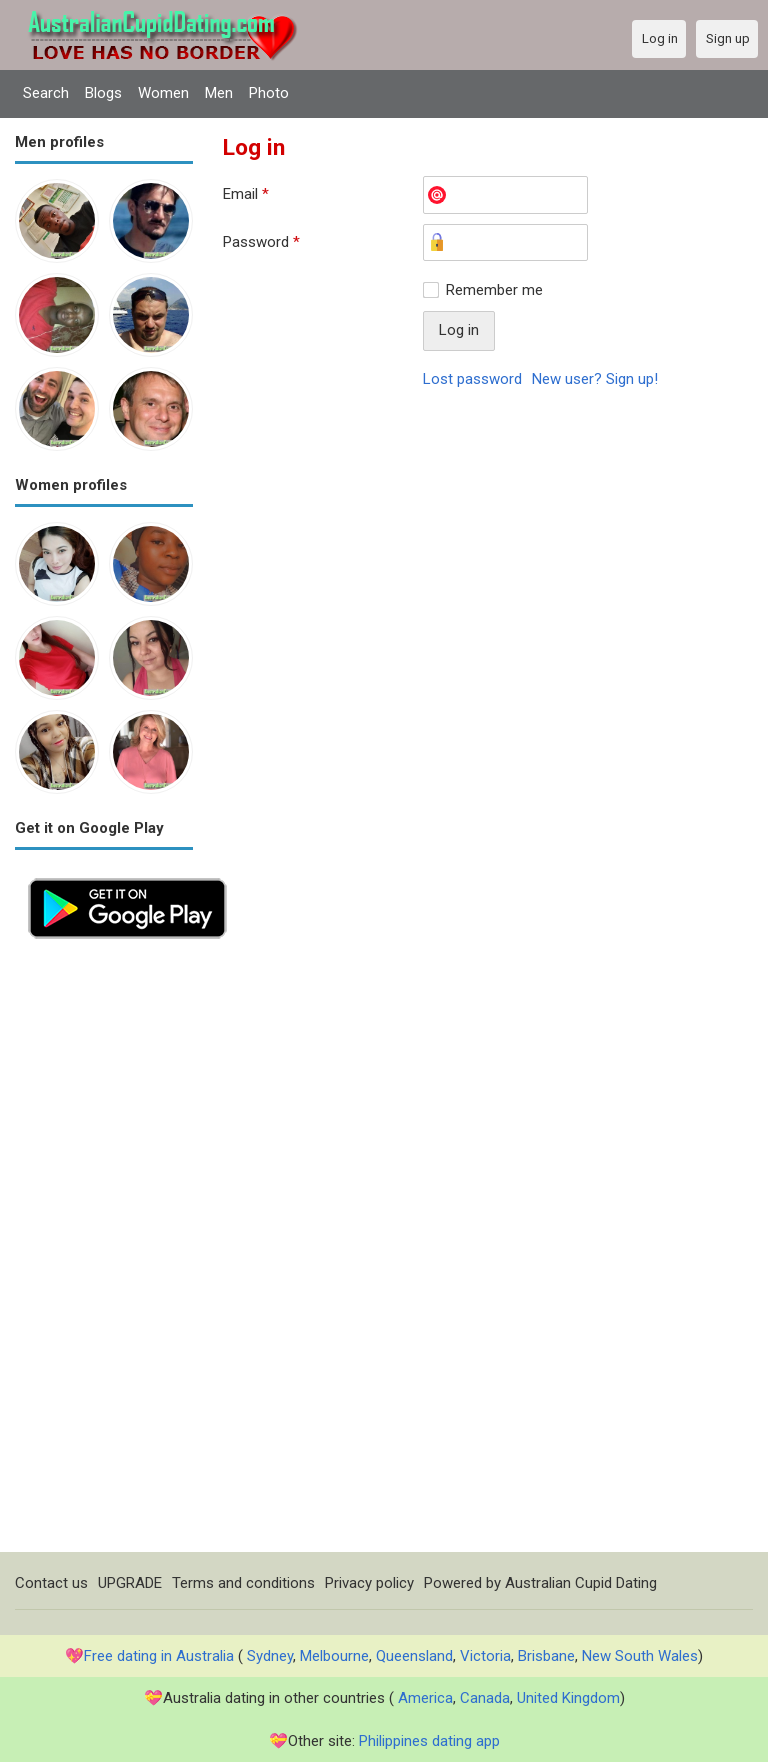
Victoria (485, 1656)
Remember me (494, 290)
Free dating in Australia (159, 1656)
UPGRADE (130, 1583)
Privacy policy (369, 1583)
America (425, 1698)
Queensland (414, 1656)
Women (163, 93)
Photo (269, 93)
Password (261, 242)
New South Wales (640, 1656)
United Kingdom (568, 1698)
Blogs (103, 93)
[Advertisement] (104, 1252)
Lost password (472, 379)
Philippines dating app (429, 1741)
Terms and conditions (243, 1583)
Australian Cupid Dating (581, 1583)
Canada (485, 1698)
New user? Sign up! (595, 379)
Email (246, 194)
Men (219, 93)
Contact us (51, 1583)
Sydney (270, 1656)
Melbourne (334, 1656)
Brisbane (546, 1656)
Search (46, 93)
